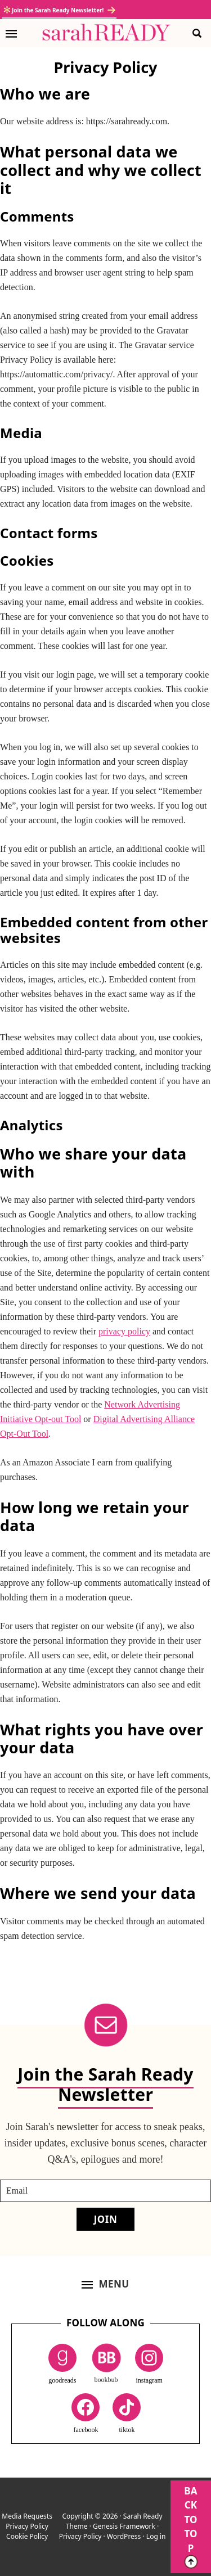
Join (106, 2219)
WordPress (124, 2536)
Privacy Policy (27, 2526)
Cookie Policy (27, 2536)
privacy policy (124, 1331)
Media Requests (27, 2516)
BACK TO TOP (190, 2526)
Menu (113, 2284)
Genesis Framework (124, 2526)
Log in (156, 2536)
